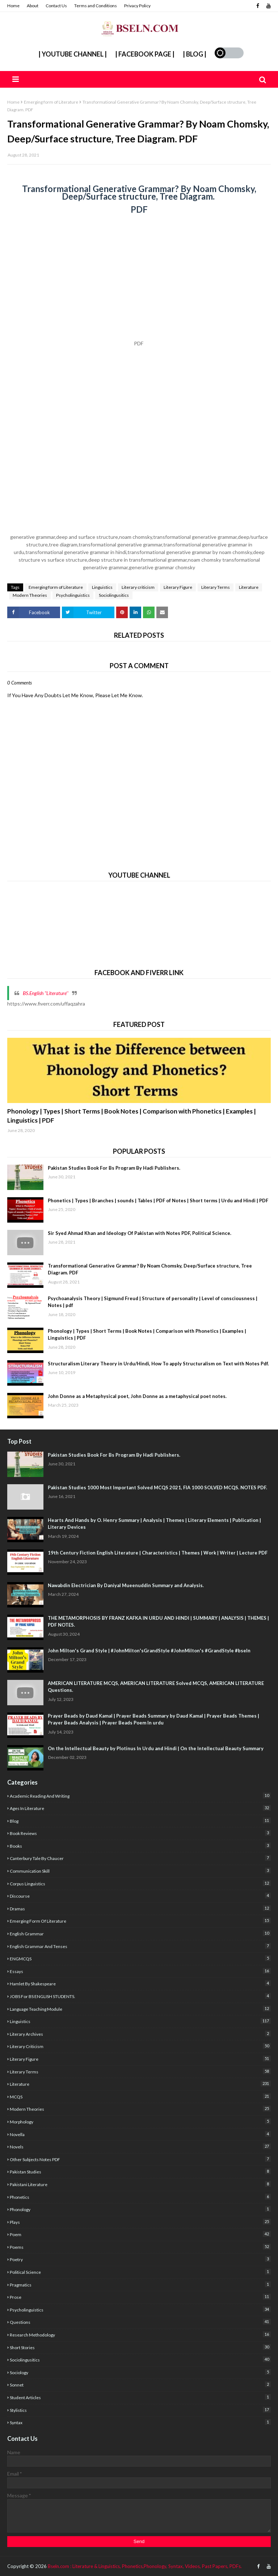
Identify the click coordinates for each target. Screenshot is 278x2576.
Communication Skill (140, 1871)
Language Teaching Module (140, 2009)
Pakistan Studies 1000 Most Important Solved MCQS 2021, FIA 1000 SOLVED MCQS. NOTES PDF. (157, 1487)
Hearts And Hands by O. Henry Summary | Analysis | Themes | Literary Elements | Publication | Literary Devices (154, 1523)
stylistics (140, 2410)
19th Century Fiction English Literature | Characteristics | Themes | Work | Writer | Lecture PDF (158, 1553)
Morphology (140, 2121)
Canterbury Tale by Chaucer (140, 1858)
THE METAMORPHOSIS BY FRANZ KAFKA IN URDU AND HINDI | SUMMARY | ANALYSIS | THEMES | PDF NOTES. (158, 1621)
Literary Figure (178, 587)
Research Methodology (140, 2334)
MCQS (140, 2096)
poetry (140, 2259)
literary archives (140, 2034)
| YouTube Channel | (72, 54)
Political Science (140, 2272)
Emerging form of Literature (51, 102)
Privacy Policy (137, 5)
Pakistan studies (140, 2171)
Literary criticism (138, 587)
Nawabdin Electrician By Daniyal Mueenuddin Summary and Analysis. (126, 1585)
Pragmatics (140, 2284)
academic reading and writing (140, 1796)
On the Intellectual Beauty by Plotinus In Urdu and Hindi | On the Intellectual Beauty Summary (156, 1748)
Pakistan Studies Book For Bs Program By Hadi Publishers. (114, 1168)
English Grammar (140, 1933)
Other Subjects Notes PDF (140, 2159)
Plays (140, 2222)
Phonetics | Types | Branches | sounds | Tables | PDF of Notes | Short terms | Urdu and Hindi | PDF (158, 1200)
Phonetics (140, 2197)
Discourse (140, 1896)
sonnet (140, 2384)
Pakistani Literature (140, 2184)
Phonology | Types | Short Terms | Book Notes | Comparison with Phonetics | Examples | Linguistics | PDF (131, 1115)
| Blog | (194, 54)
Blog (140, 1821)
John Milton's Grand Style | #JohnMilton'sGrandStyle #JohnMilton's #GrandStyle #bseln (149, 1650)
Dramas (140, 1908)
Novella (140, 2134)
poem (140, 2234)
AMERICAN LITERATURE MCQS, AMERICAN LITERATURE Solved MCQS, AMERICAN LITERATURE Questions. (156, 1686)
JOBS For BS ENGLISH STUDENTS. (140, 1996)
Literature (248, 587)
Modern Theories (30, 595)
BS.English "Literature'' (45, 993)
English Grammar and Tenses (140, 1946)
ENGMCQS (140, 1958)
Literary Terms (215, 587)
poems (140, 2247)
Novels (140, 2146)
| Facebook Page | (144, 54)
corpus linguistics (140, 1883)
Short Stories (140, 2347)
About (32, 5)
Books (140, 1846)
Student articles (140, 2397)
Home (13, 5)
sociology (140, 2372)
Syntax (140, 2422)
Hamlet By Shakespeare (140, 1983)
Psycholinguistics (73, 595)
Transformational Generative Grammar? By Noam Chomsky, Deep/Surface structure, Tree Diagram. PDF (150, 1269)
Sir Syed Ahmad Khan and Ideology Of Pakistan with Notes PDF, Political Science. (139, 1233)
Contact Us (56, 5)
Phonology (140, 2209)
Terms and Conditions (95, 5)
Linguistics (102, 587)
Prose (140, 2297)
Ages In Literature (140, 1808)
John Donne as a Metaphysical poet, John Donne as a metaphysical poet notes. (137, 1396)
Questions (140, 2322)
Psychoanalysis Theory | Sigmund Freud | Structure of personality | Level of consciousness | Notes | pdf (152, 1301)
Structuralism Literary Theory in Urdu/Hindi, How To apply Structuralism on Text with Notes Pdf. (158, 1363)
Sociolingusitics (114, 595)
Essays (140, 1971)
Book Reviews (140, 1833)
